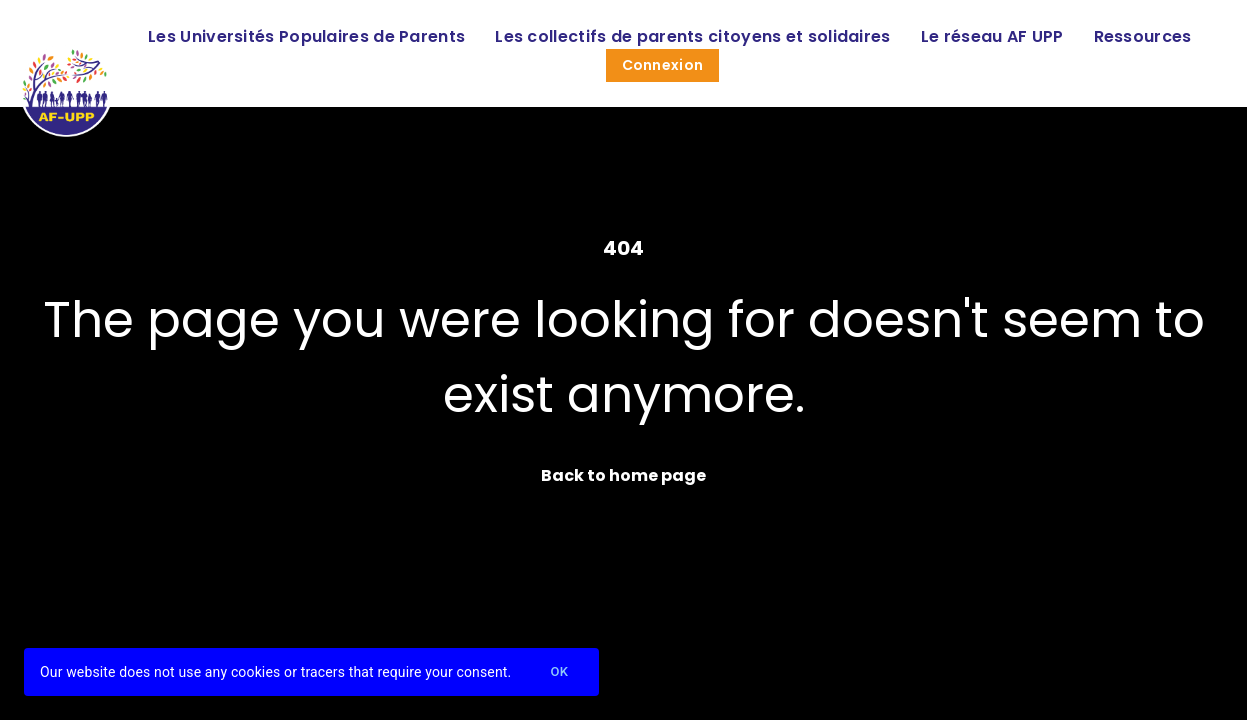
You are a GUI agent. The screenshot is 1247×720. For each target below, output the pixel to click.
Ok (559, 672)
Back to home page (623, 475)
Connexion (663, 65)
